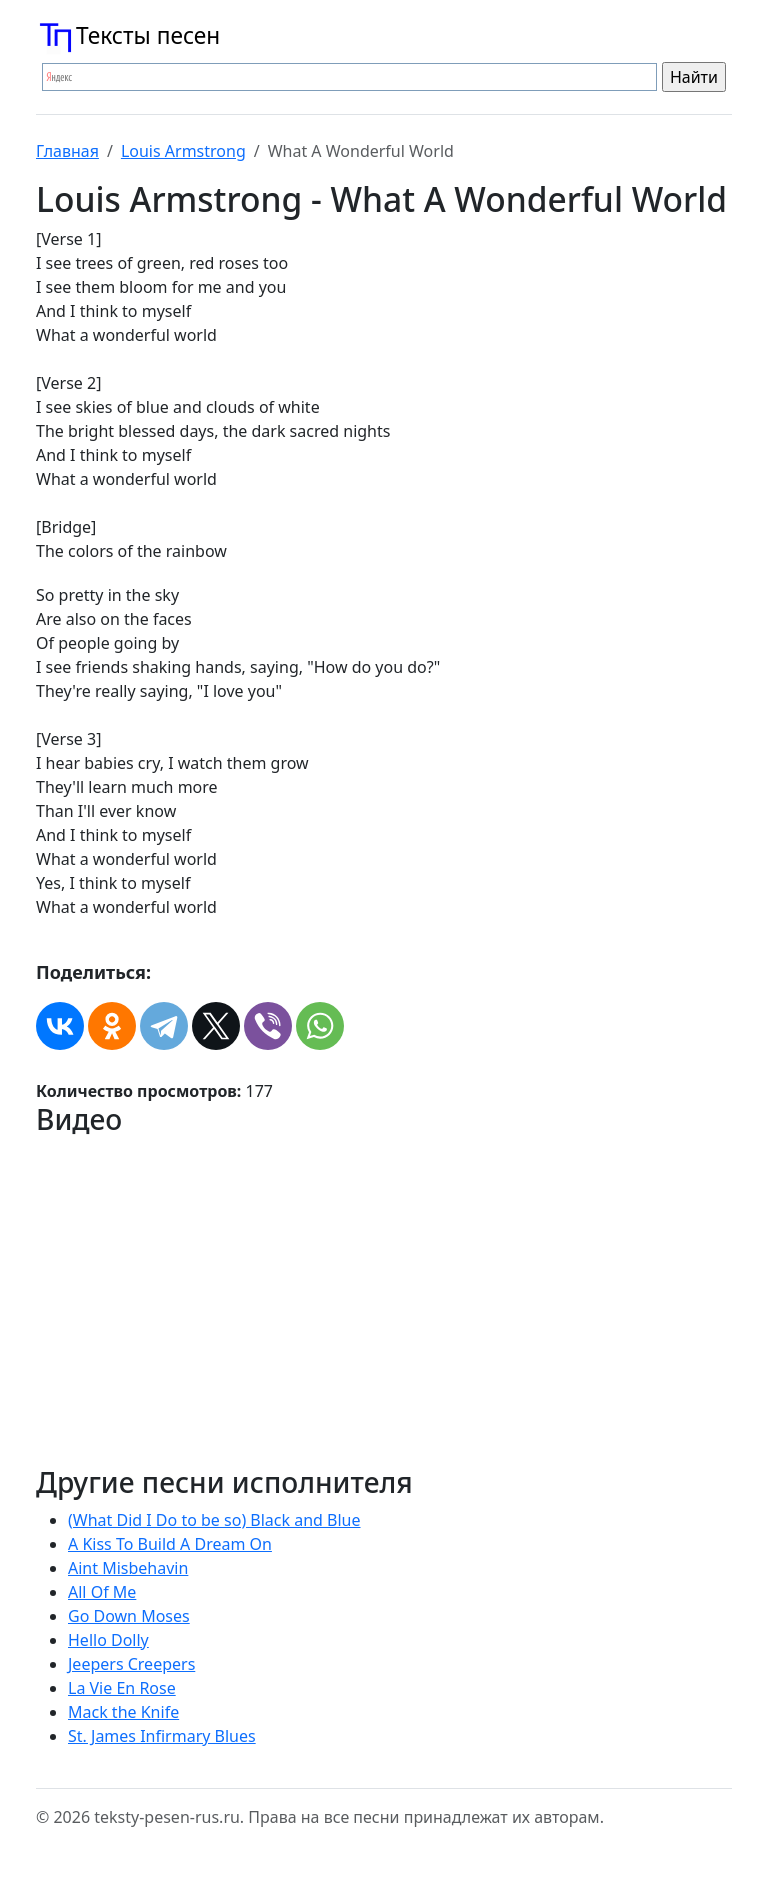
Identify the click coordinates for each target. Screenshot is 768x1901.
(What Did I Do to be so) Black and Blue (214, 1520)
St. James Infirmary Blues (162, 1736)
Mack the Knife (123, 1712)
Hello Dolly (108, 1640)
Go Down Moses (129, 1616)
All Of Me (102, 1592)
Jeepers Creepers (131, 1664)
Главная (67, 151)
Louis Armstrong (183, 151)
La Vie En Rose (122, 1688)
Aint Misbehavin (128, 1568)
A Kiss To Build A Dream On (170, 1544)
